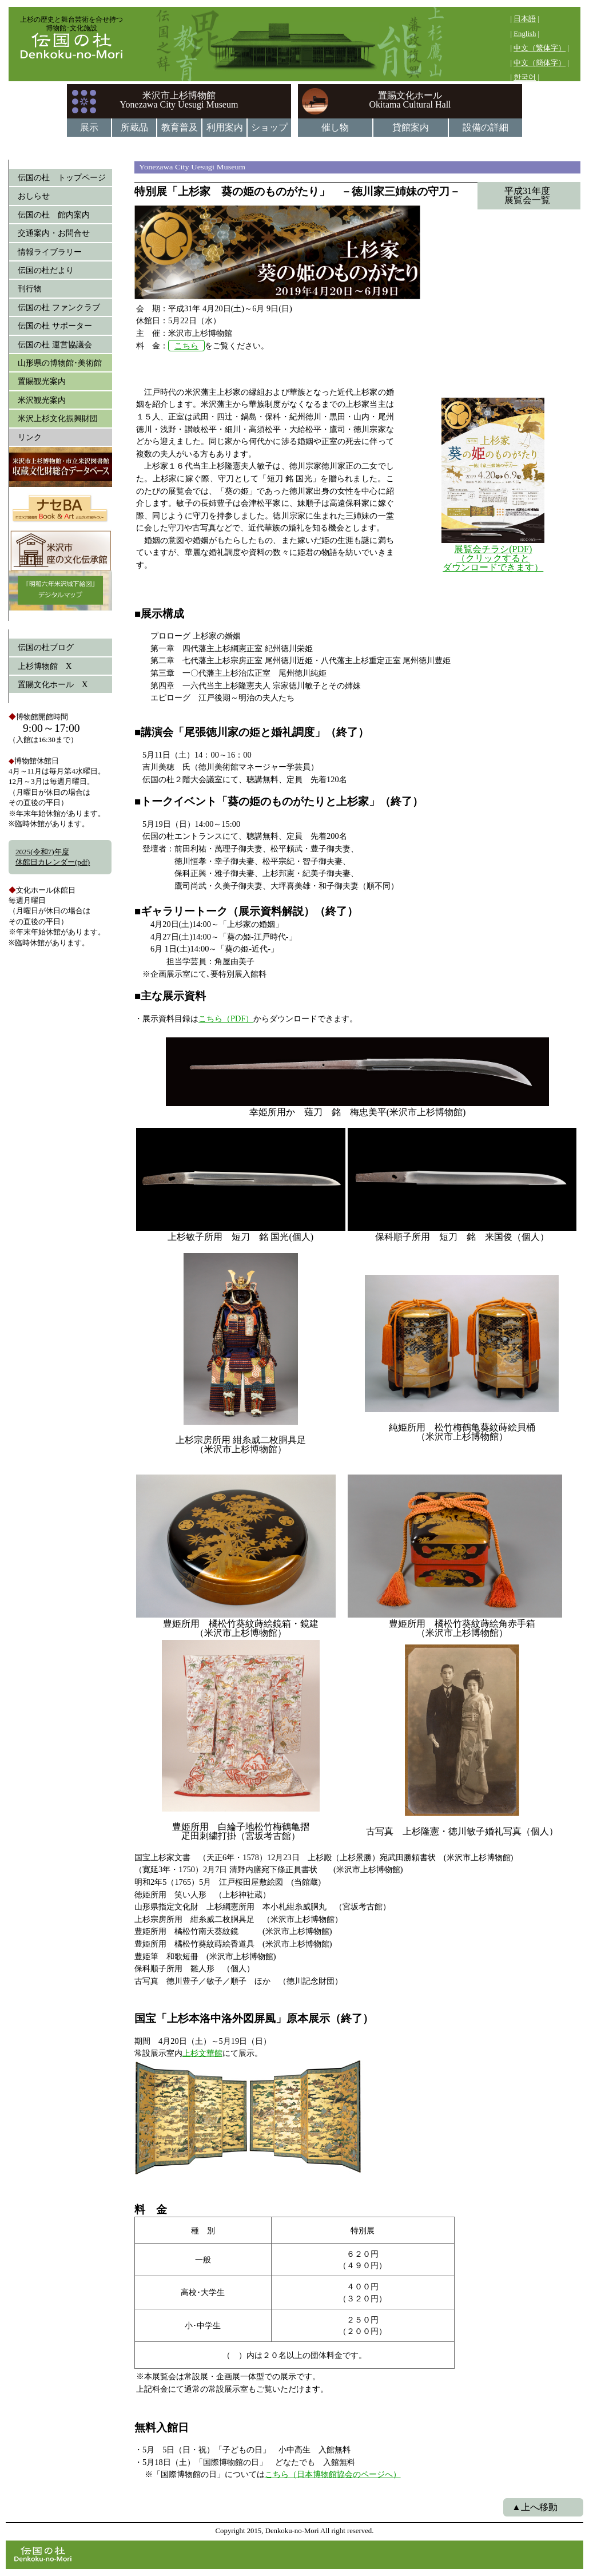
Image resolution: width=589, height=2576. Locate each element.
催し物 (335, 127)
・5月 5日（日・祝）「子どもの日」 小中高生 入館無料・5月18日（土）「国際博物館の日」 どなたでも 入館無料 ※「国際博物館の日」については (244, 2462)
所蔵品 (134, 127)
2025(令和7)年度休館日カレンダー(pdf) (52, 856)
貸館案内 (410, 127)
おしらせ (34, 195)
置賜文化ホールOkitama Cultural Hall (410, 99)
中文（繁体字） (540, 48)
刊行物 (30, 288)
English (525, 34)
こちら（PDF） (225, 1018)
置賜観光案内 (42, 381)
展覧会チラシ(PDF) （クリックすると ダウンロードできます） (493, 558)
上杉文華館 (202, 2053)
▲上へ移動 (535, 2507)
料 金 (150, 2210)
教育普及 (179, 127)
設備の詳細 (485, 127)
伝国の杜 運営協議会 (55, 344)
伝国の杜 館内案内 (54, 214)
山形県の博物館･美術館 (60, 362)
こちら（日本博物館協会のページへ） (333, 2474)
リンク (30, 437)
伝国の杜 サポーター (55, 325)
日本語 (525, 19)
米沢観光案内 (42, 400)
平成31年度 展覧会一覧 (518, 195)
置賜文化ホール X (52, 684)
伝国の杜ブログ (46, 647)
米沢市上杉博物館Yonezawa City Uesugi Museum (179, 99)
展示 (89, 127)
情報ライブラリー (50, 251)
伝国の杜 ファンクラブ (59, 307)
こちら (186, 345)
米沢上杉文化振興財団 (58, 418)
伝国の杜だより (46, 270)
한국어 (525, 77)
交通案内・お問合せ (54, 232)
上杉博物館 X (44, 666)
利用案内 (224, 127)
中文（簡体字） (540, 63)
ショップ (269, 127)
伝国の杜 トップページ (62, 177)
